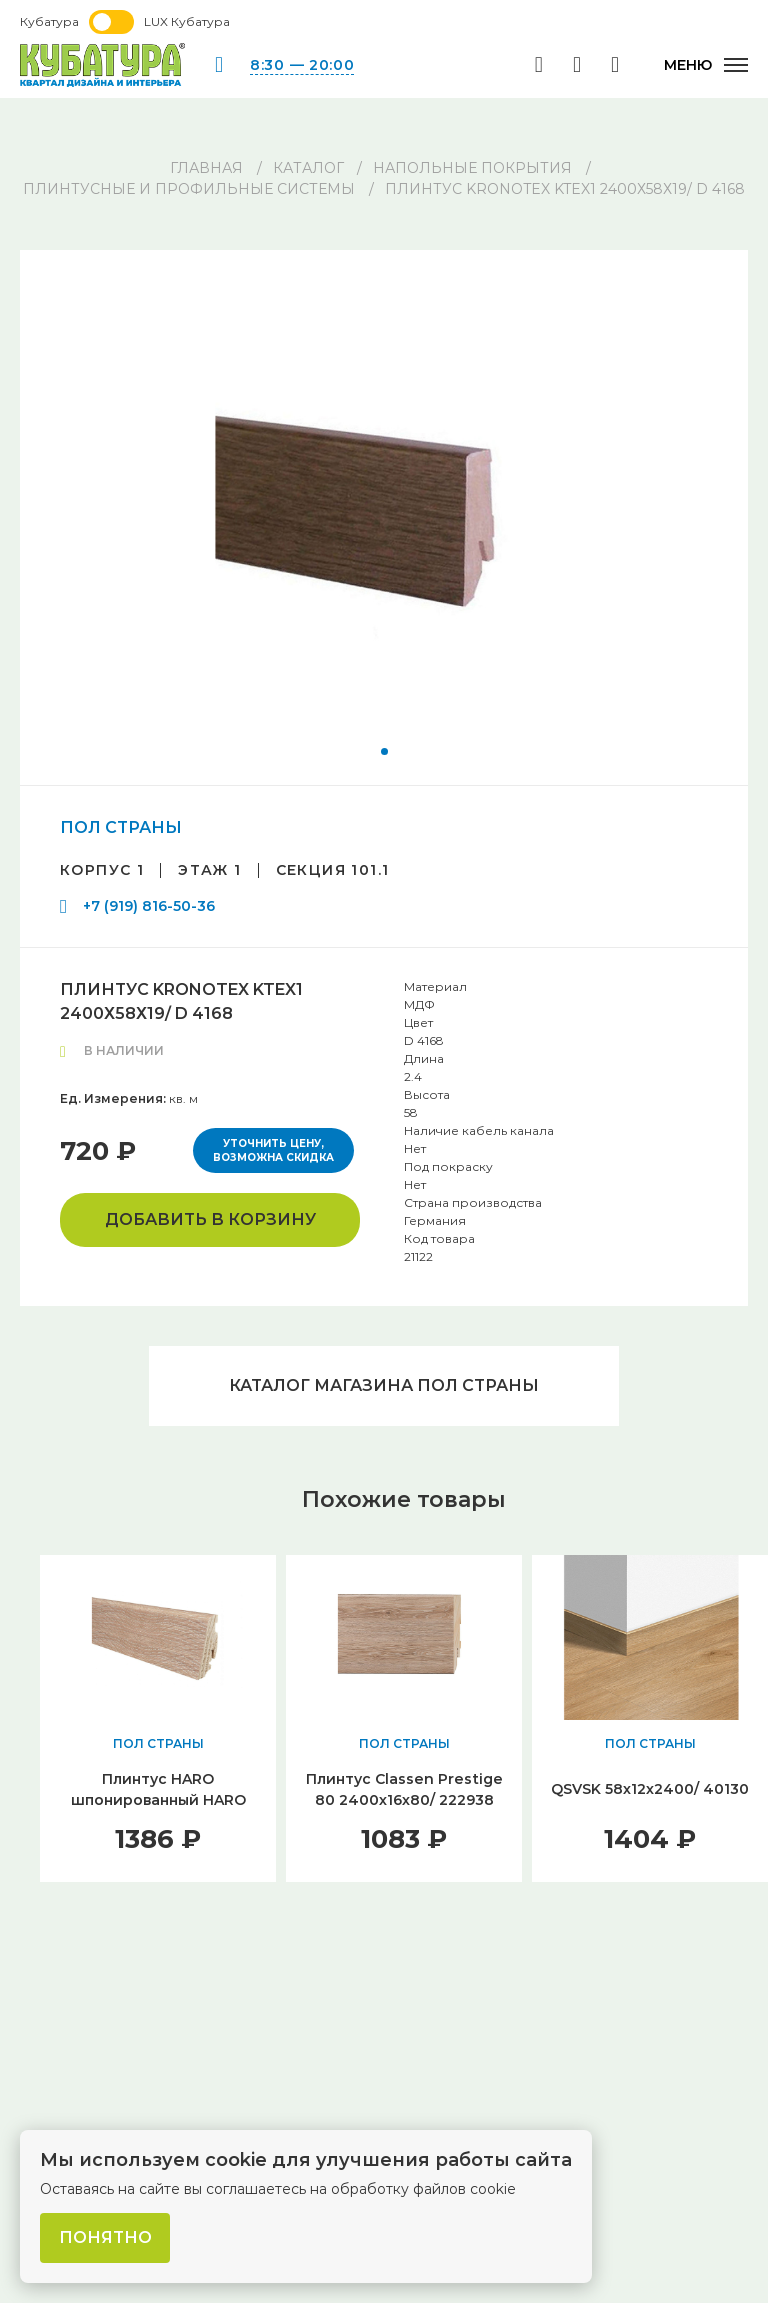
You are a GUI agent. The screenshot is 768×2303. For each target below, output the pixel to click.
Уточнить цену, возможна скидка (273, 1150)
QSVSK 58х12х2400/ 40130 (650, 1789)
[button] (384, 751)
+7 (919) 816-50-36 (149, 906)
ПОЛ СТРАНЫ (121, 827)
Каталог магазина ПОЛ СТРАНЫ (384, 1385)
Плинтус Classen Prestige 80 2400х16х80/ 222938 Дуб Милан (404, 1800)
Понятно (105, 2237)
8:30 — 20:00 (302, 65)
